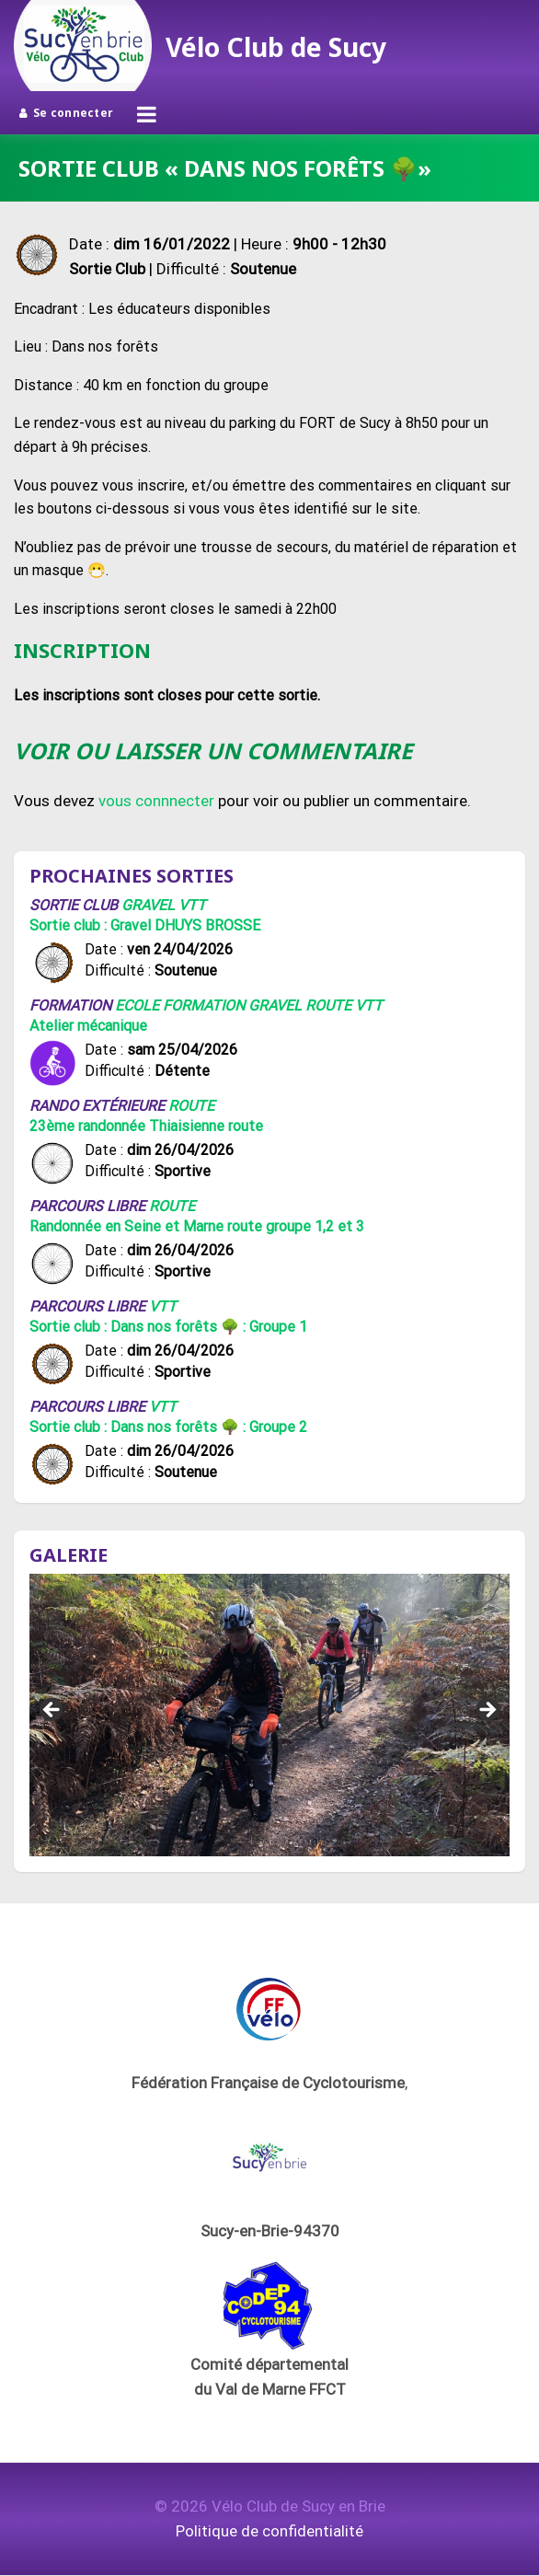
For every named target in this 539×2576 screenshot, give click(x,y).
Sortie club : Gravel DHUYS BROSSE (144, 925)
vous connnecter (156, 800)
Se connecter (66, 113)
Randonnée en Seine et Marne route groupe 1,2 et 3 (196, 1226)
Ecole (137, 1005)
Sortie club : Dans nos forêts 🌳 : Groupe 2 (168, 1427)
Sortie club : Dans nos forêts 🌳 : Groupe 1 (168, 1326)
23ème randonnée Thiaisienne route (146, 1126)
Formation (204, 1005)
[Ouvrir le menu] (147, 114)
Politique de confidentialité (269, 2531)
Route (328, 1005)
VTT (192, 905)
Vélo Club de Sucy (276, 46)
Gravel (148, 905)
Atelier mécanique (88, 1025)
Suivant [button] (486, 1711)
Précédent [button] (52, 1711)
